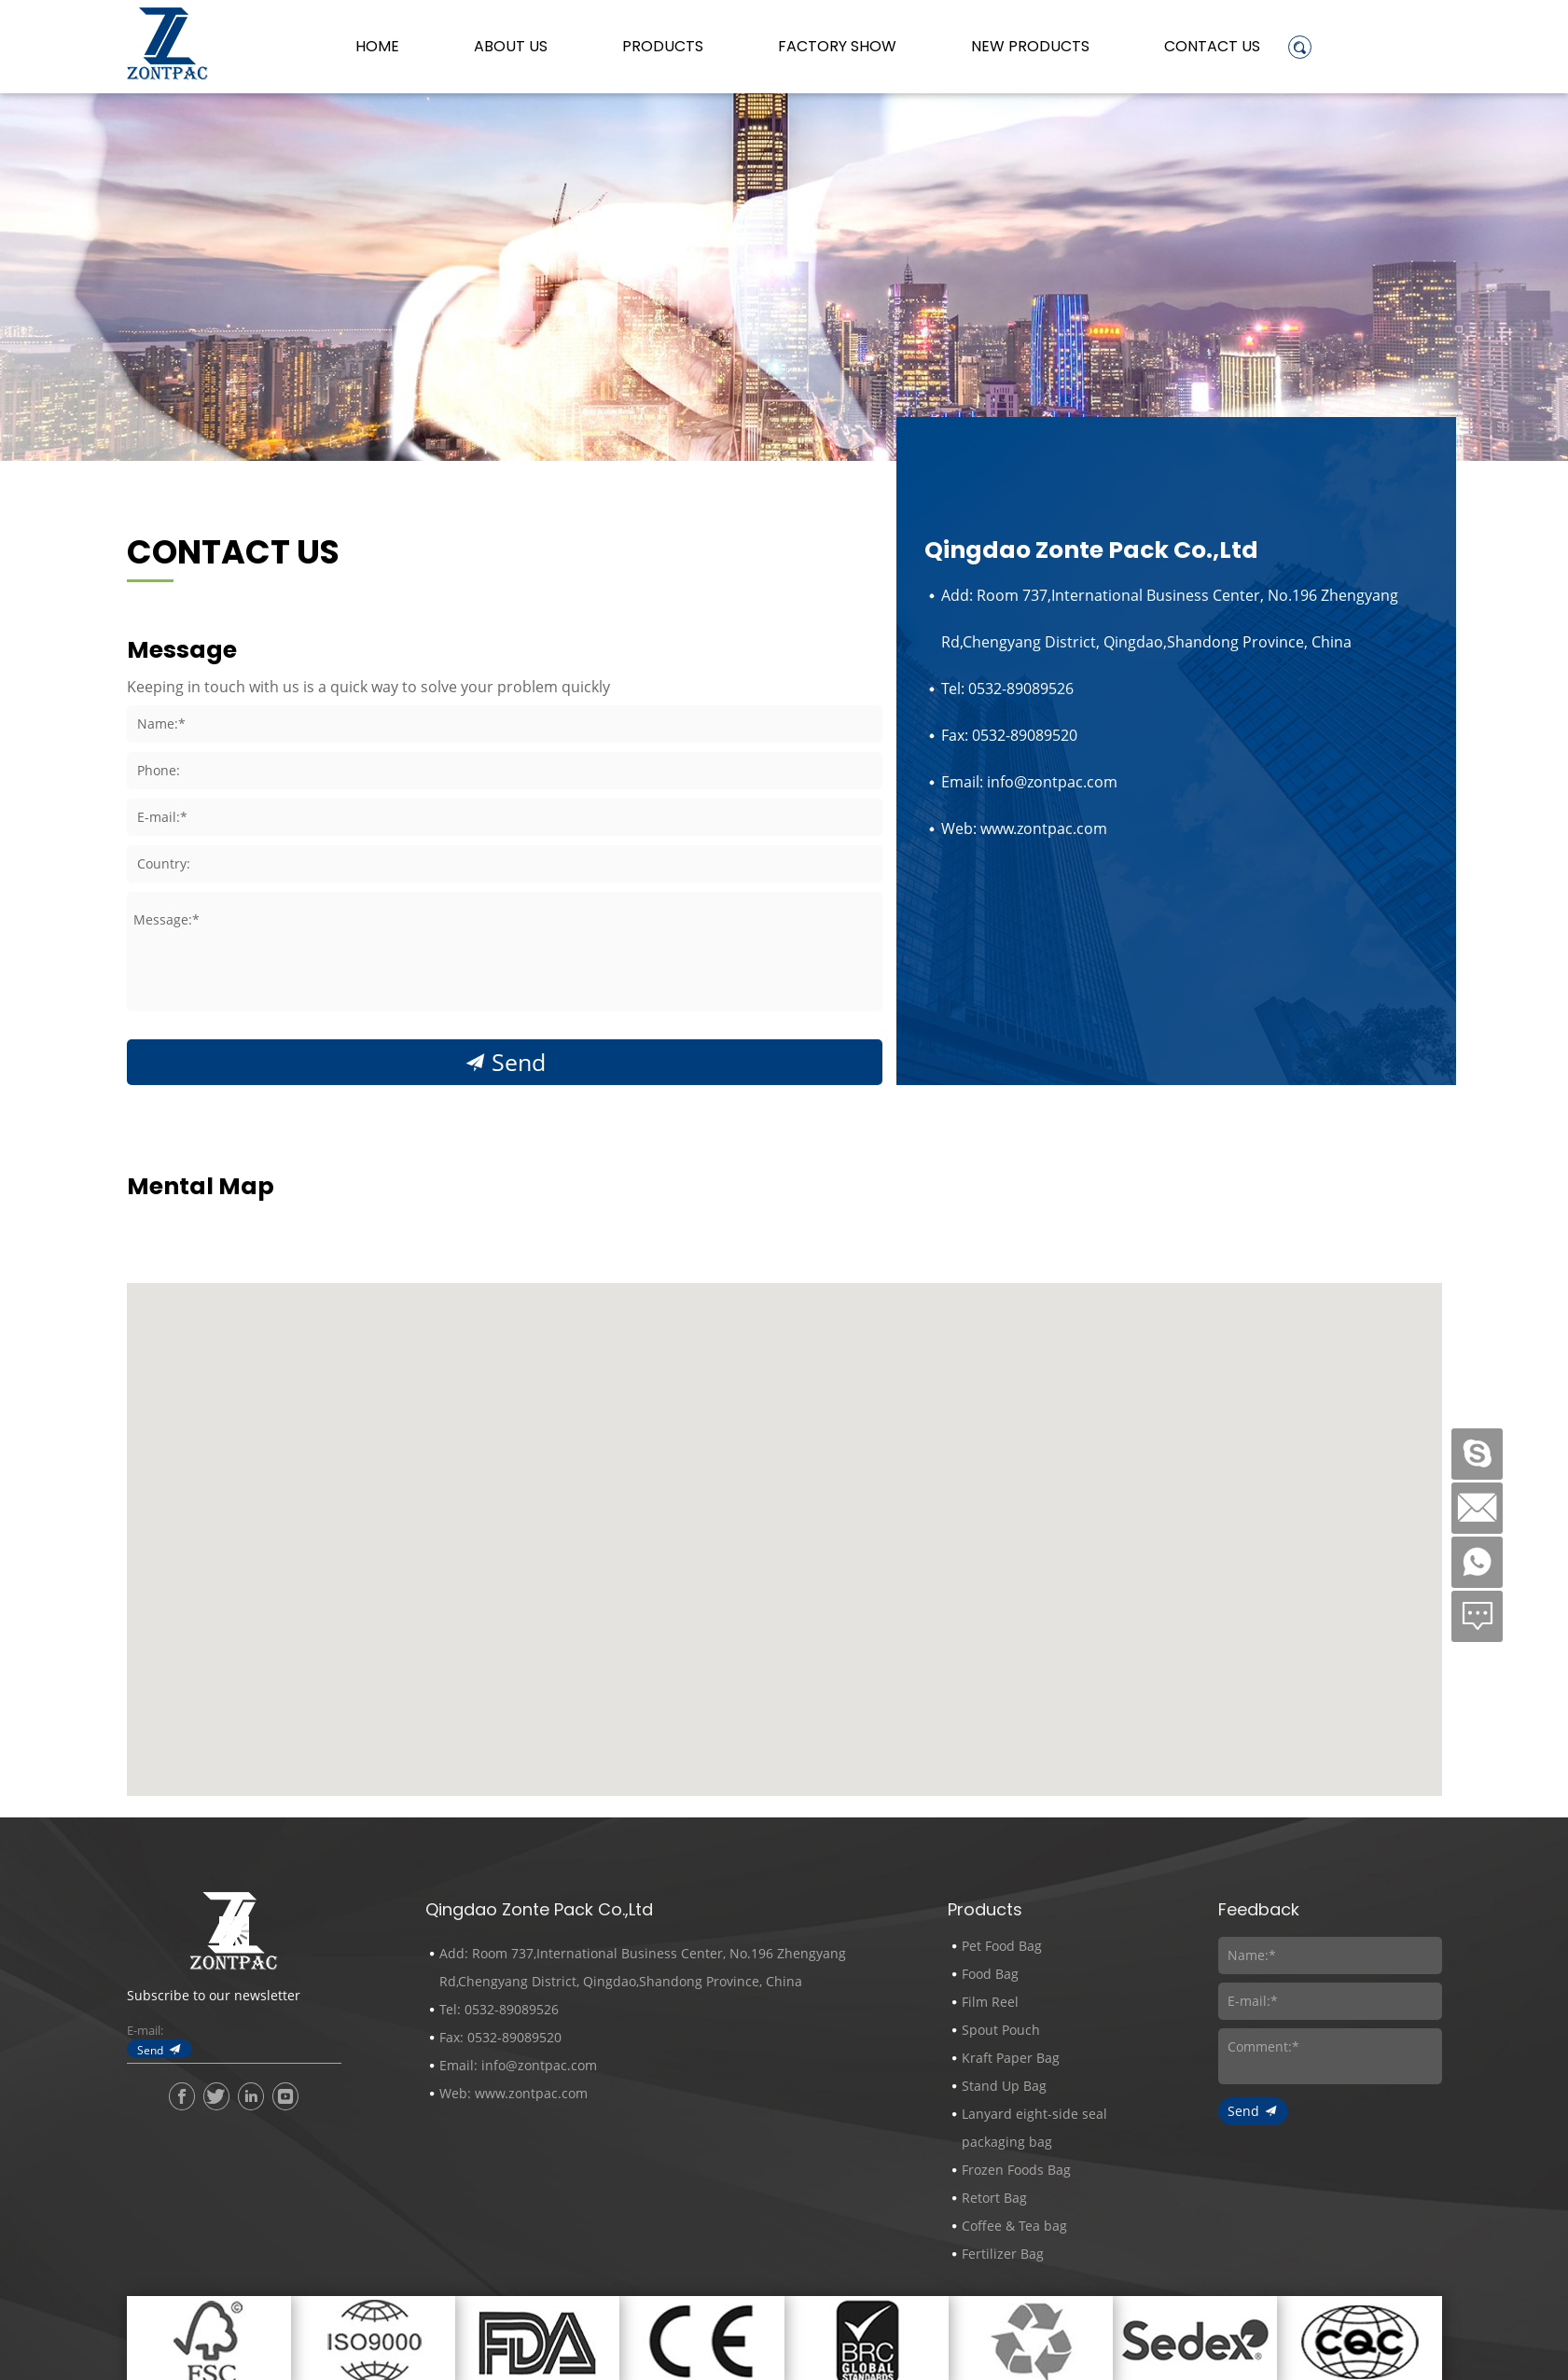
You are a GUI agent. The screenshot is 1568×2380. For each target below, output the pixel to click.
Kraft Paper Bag (1011, 2058)
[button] (784, 1644)
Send (519, 1062)
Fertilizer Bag (1003, 2253)
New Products (1030, 46)
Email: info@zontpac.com (1029, 781)
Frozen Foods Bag (1016, 2169)
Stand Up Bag (1004, 2086)
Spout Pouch (1001, 2030)
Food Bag (990, 1974)
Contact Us (1212, 46)
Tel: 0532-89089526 (1007, 688)
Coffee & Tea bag (1014, 2225)
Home (377, 46)
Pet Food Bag (1002, 1946)
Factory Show (837, 46)
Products (662, 46)
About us (511, 46)
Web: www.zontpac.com (1024, 828)
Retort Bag (994, 2197)
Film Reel (990, 2002)
